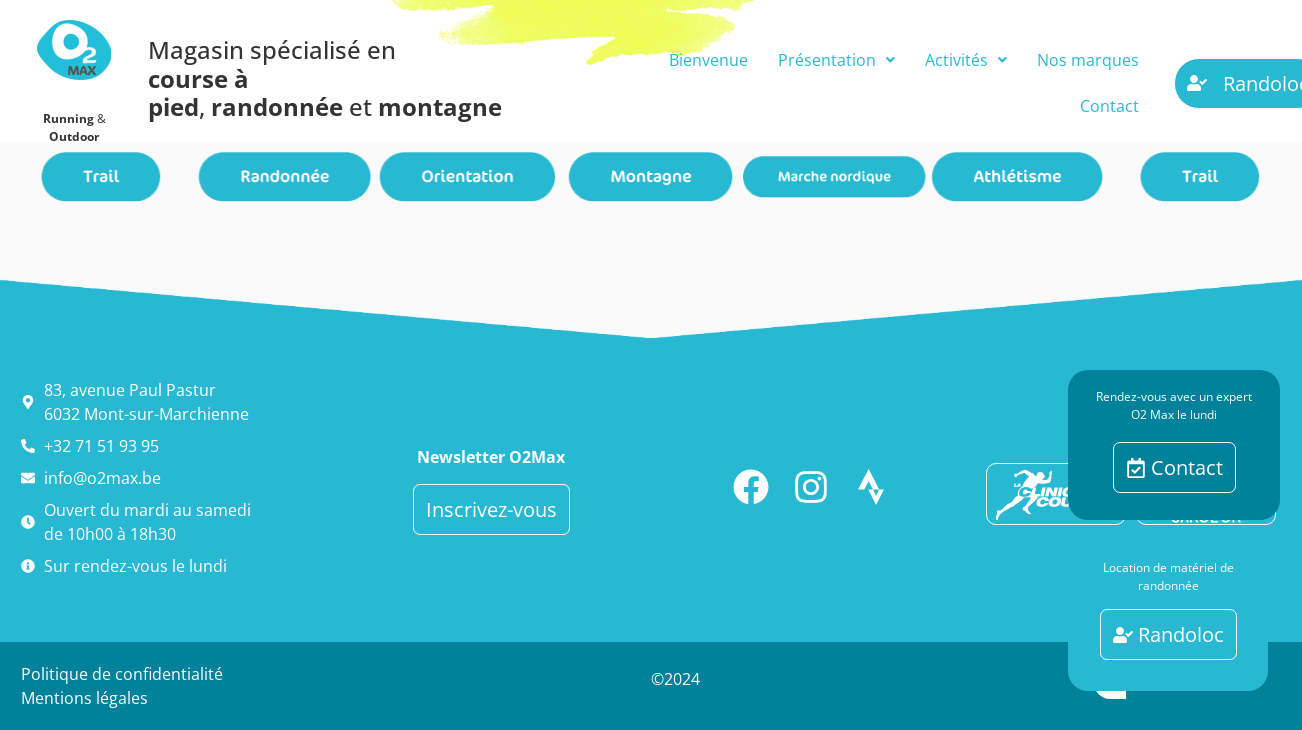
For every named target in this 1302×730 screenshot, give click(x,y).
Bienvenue (708, 60)
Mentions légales (84, 698)
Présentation (836, 60)
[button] (836, 60)
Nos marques (1088, 60)
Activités (966, 60)
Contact (1109, 106)
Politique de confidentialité (122, 674)
